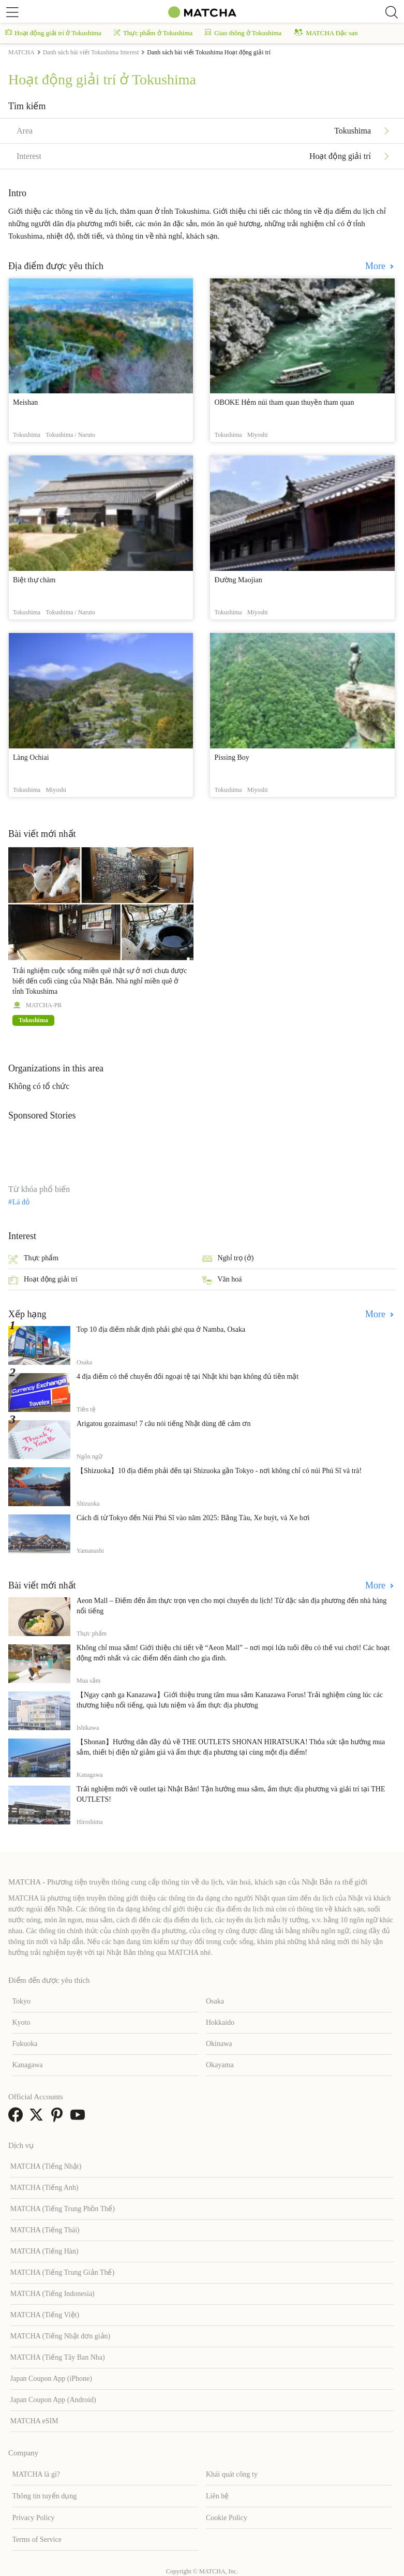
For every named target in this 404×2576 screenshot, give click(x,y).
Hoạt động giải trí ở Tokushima (53, 33)
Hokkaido (220, 2022)
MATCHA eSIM (34, 2421)
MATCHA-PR (44, 1005)
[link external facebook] (17, 2118)
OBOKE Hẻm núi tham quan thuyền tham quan (284, 402)
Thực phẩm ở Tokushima (153, 33)
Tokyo (21, 2001)
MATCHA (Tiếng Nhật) (46, 2166)
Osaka (215, 2001)
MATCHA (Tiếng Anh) (44, 2187)
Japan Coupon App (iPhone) (51, 2378)
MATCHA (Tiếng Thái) (45, 2230)
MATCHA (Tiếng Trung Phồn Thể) (62, 2209)
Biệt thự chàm (34, 580)
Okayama (220, 2065)
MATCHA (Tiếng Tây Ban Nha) (57, 2357)
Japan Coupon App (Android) (53, 2400)
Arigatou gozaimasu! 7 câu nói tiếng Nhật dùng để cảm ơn (164, 1423)
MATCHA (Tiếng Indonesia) (52, 2294)
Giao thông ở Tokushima (243, 33)
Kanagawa (27, 2065)
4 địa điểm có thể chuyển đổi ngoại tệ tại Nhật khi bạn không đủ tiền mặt (187, 1376)
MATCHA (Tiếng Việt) (44, 2315)
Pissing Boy (231, 757)
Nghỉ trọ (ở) (228, 1259)
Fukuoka (24, 2044)
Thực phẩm (33, 1259)
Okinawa (219, 2044)
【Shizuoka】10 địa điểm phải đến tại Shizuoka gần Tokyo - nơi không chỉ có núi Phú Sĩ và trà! (219, 1471)
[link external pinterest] (59, 2118)
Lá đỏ (20, 1202)
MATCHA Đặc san (325, 33)
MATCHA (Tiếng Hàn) (44, 2251)
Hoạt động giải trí (43, 1280)
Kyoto (21, 2022)
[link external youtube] (79, 2118)
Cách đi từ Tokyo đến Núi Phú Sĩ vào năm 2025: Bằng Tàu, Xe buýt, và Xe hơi (193, 1518)
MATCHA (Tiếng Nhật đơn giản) (60, 2336)
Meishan (25, 402)
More (376, 266)
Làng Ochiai (31, 757)
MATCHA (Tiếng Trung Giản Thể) (62, 2272)
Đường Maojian (238, 580)
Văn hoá (222, 1280)
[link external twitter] (38, 2118)
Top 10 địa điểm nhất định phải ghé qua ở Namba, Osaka (161, 1329)
